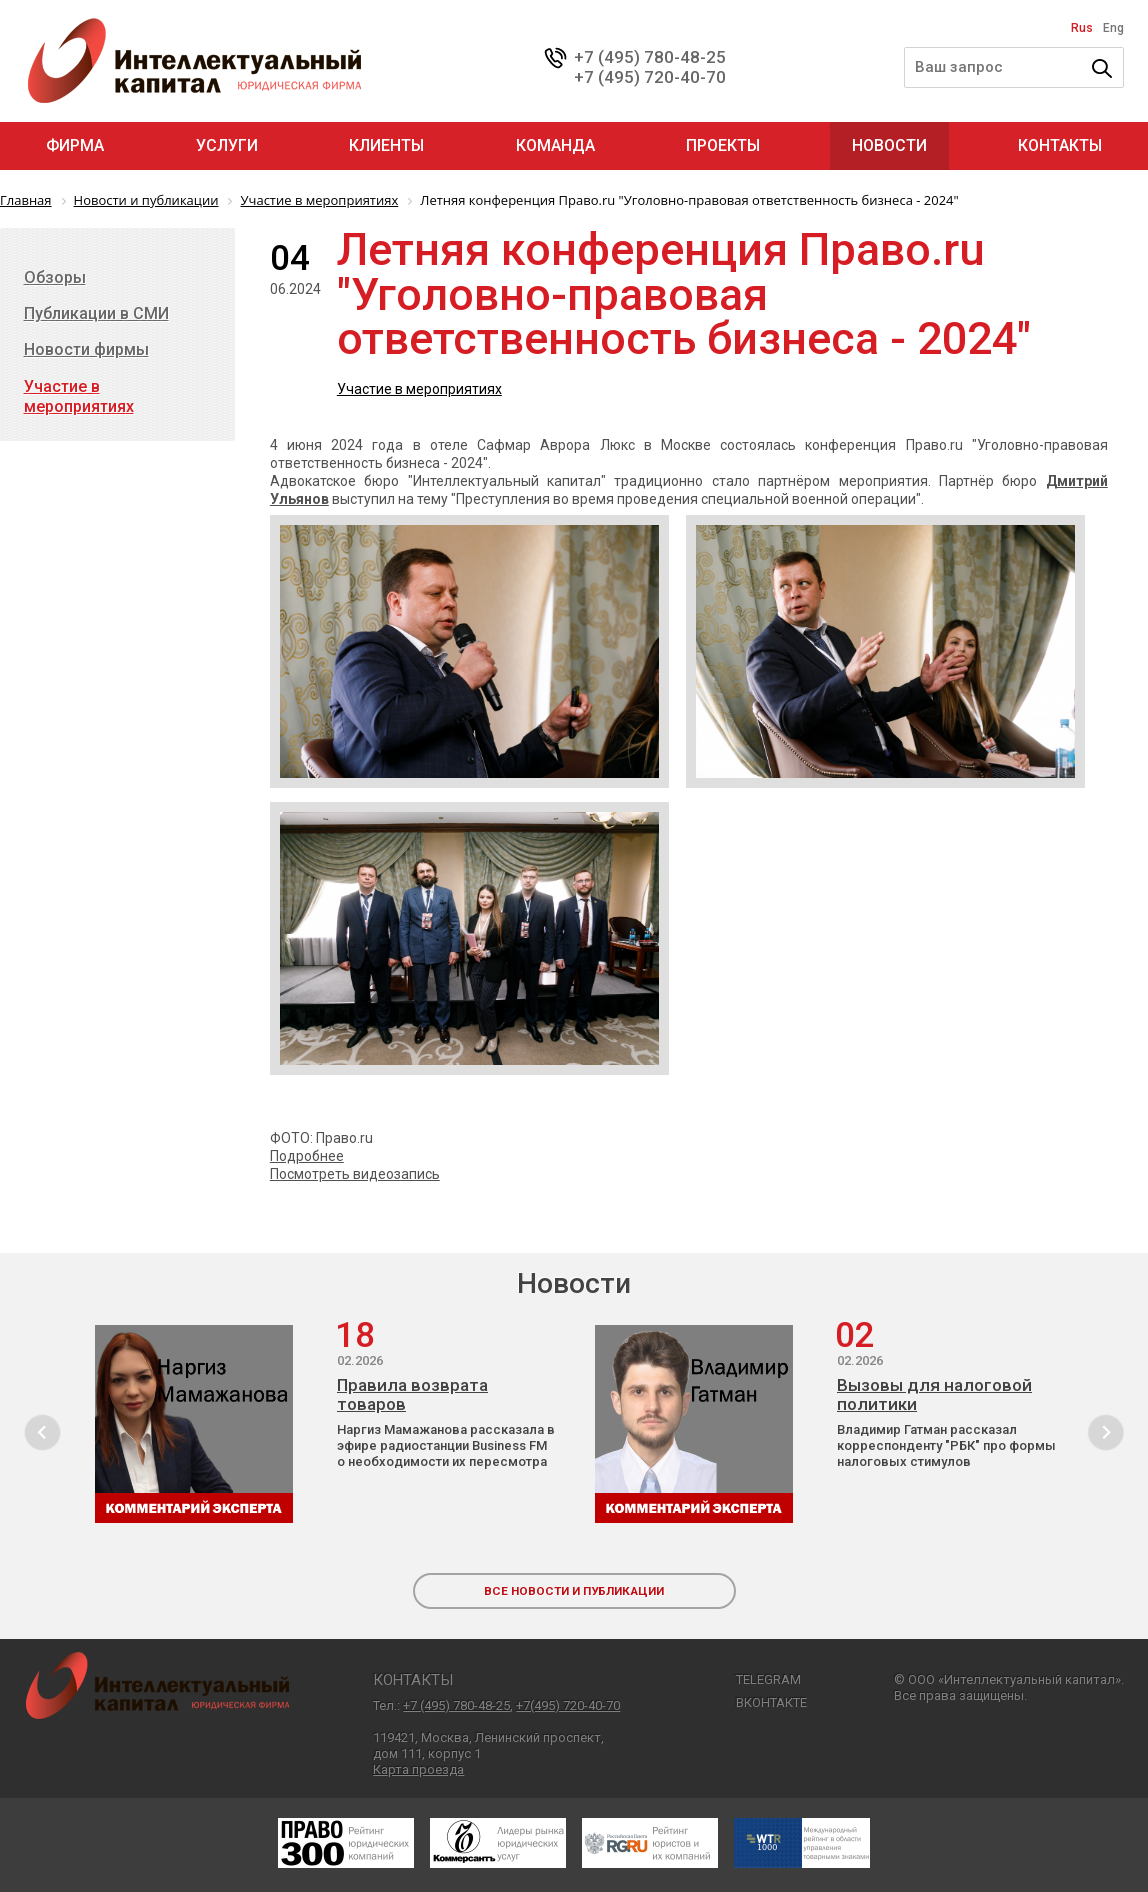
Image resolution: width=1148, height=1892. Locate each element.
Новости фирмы (86, 349)
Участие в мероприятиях (419, 389)
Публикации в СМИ (96, 313)
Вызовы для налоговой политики (934, 1395)
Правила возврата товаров (412, 1395)
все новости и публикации (574, 1591)
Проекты (723, 145)
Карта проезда (418, 1769)
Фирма (75, 145)
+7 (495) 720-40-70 (650, 77)
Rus (1082, 28)
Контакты (1060, 145)
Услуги (227, 145)
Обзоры (55, 277)
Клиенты (386, 145)
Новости (889, 145)
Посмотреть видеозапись (355, 1174)
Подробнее (307, 1156)
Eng (1113, 28)
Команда (555, 145)
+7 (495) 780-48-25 (650, 57)
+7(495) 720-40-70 (568, 1705)
